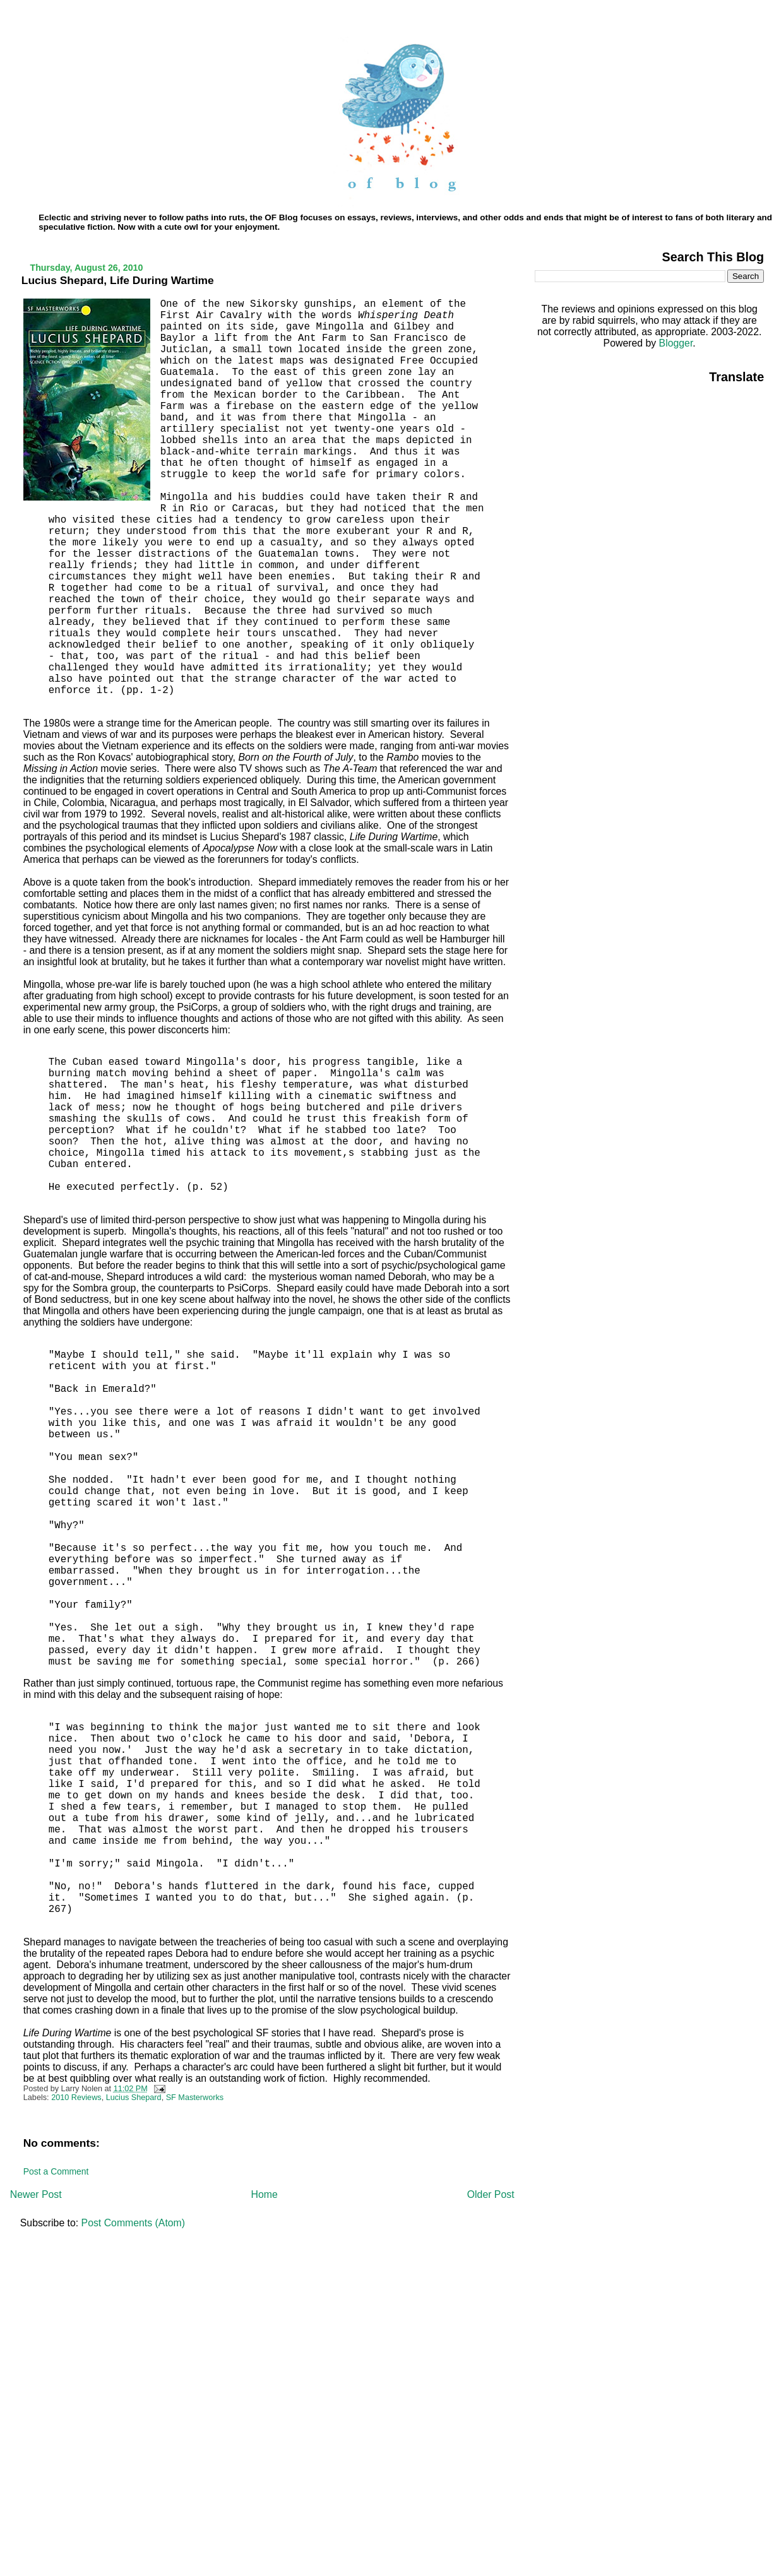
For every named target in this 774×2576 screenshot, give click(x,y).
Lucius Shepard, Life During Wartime (117, 280)
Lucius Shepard (134, 2097)
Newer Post (36, 2194)
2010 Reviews (76, 2097)
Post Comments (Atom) (133, 2222)
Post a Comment (56, 2171)
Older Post (491, 2194)
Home (264, 2194)
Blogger (676, 343)
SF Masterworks (194, 2097)
